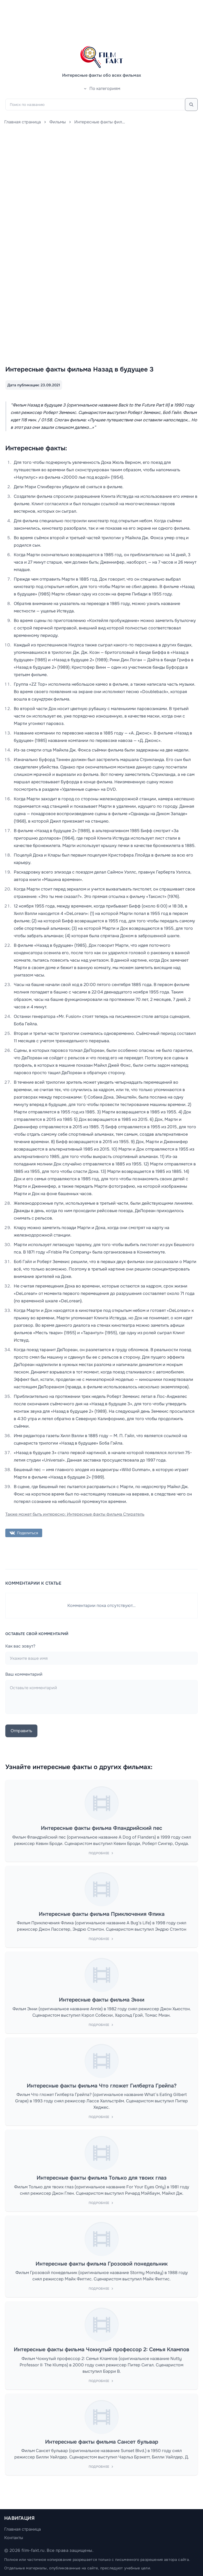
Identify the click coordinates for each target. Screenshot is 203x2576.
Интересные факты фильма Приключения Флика (102, 1914)
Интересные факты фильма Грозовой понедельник (102, 2264)
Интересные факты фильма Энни (101, 1999)
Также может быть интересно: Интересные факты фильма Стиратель (74, 1514)
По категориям (101, 88)
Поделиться (24, 1533)
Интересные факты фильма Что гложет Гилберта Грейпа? (101, 2085)
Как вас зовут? (20, 1646)
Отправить (21, 1731)
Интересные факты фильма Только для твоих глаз (102, 2178)
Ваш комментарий (23, 1674)
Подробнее (102, 1853)
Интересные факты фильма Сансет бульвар (101, 2442)
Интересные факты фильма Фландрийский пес (101, 1828)
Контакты (13, 2537)
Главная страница (22, 122)
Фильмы (57, 122)
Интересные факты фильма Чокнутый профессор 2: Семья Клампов (101, 2349)
